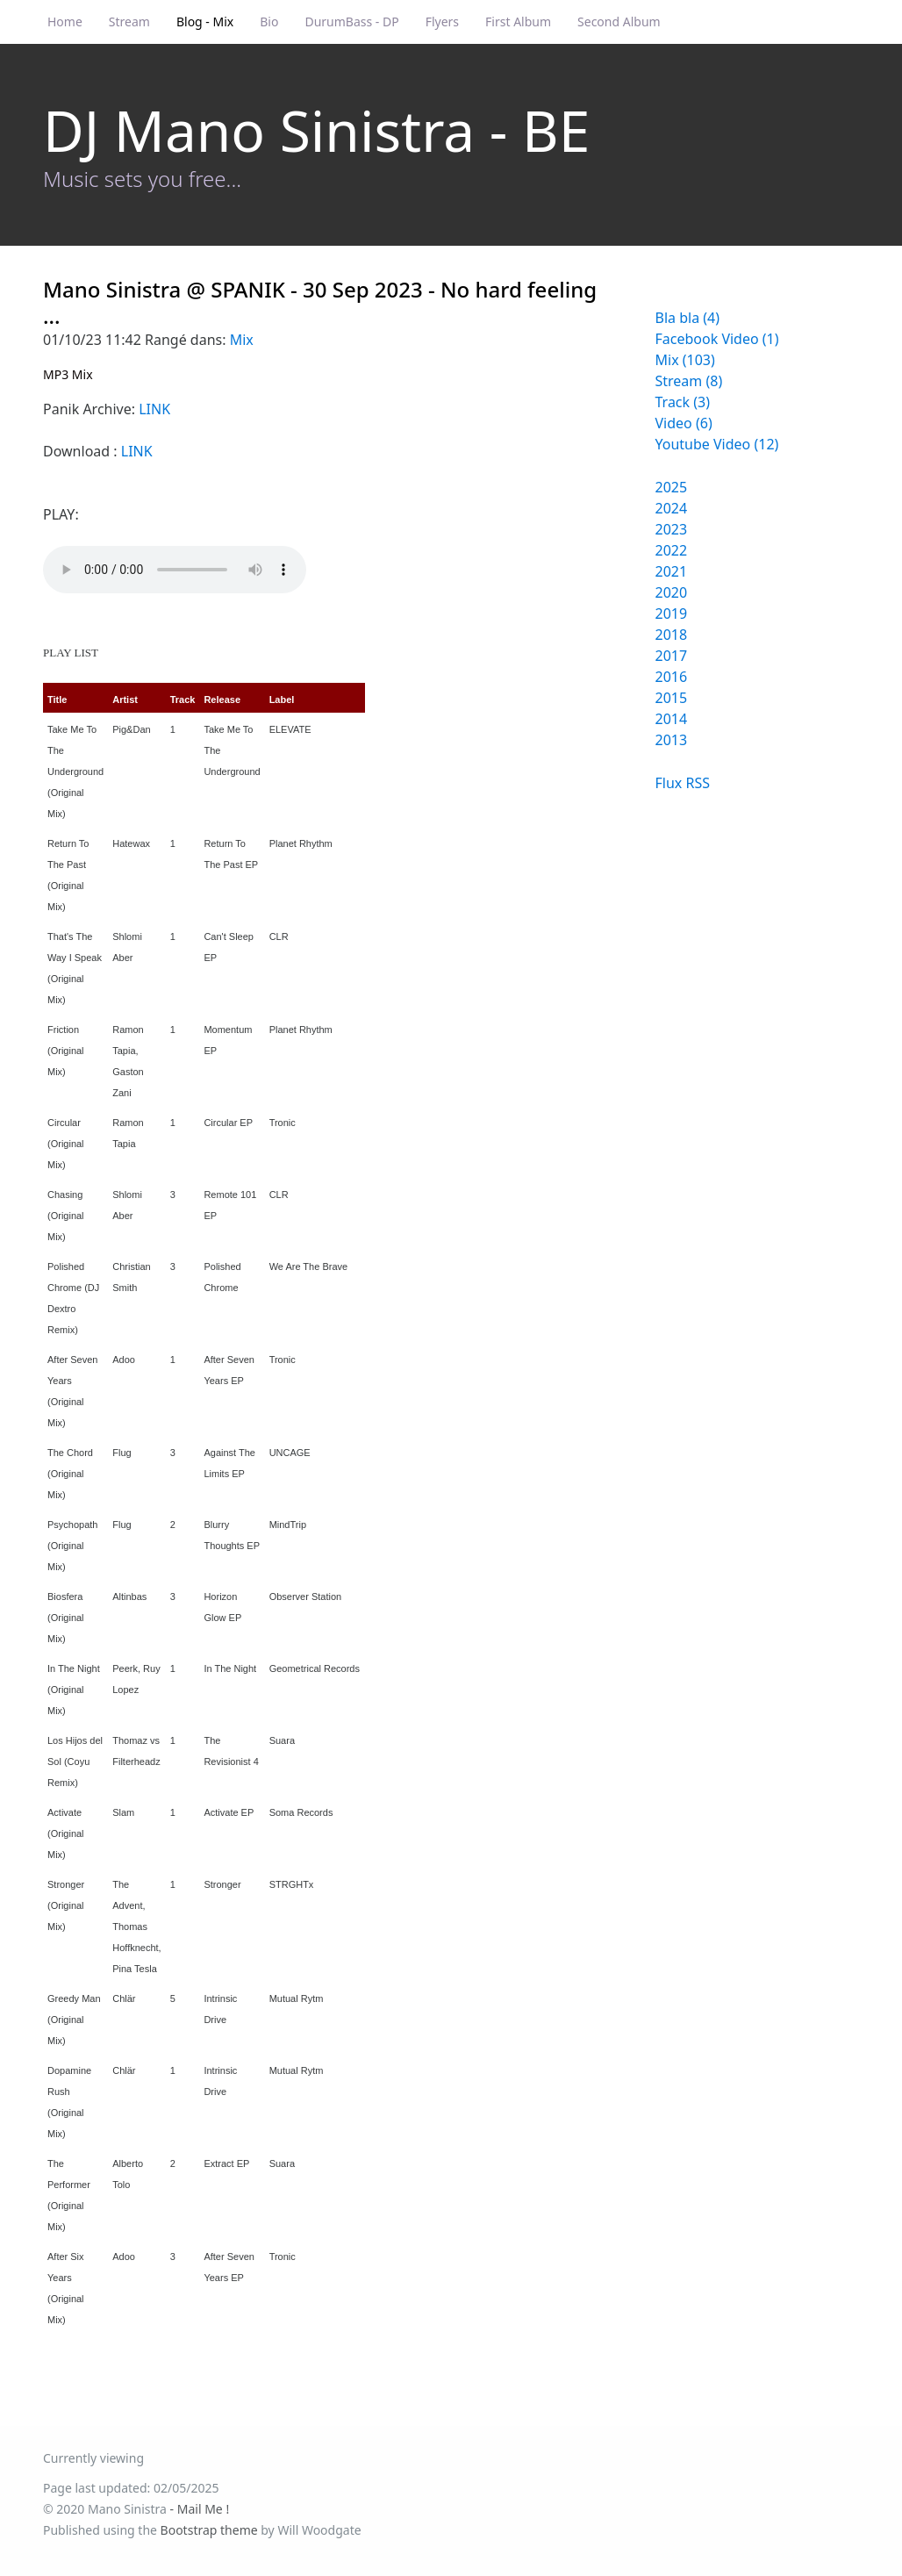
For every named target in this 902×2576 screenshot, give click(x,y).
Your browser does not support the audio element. (174, 569)
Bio (269, 21)
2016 (671, 676)
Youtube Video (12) (717, 444)
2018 (671, 634)
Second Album (619, 21)
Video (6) (683, 423)
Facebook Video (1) (717, 338)
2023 (671, 529)
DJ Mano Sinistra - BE (316, 130)
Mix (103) (685, 360)
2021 (671, 571)
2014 (671, 718)
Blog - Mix (204, 21)
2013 (671, 740)
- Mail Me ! (200, 2509)
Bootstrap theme (209, 2530)
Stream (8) (689, 381)
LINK (154, 409)
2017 (671, 655)
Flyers (442, 21)
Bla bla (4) (687, 317)
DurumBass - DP (351, 21)
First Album (518, 21)
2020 (671, 592)
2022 (671, 550)
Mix (242, 339)
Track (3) (683, 402)
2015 (671, 697)
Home (64, 21)
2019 (671, 613)
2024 (671, 508)
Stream (129, 21)
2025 (671, 487)
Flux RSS (682, 783)
